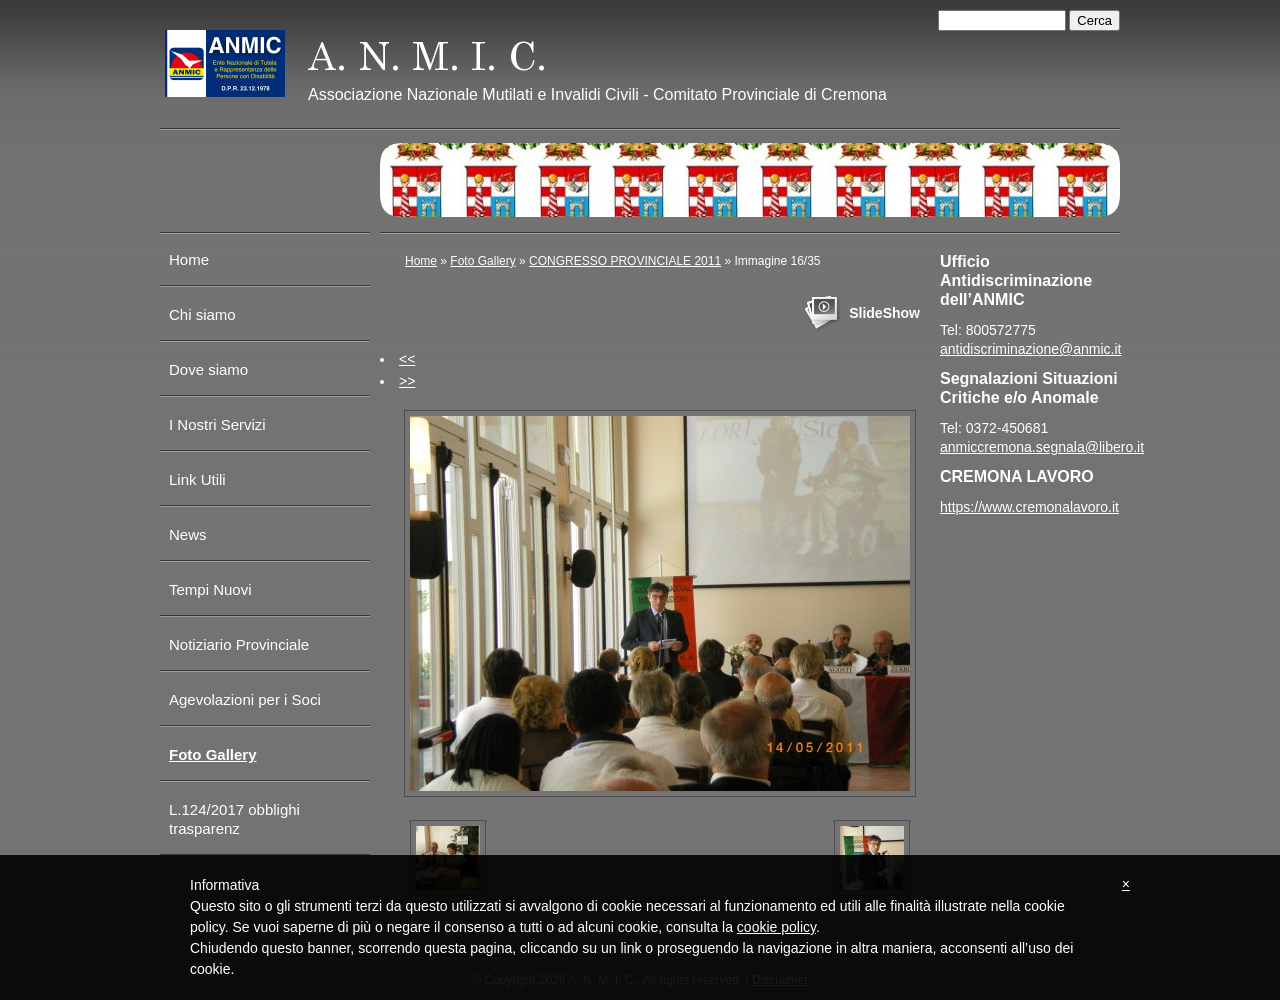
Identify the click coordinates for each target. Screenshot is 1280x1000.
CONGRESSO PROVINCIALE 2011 (625, 261)
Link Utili (197, 479)
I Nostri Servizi (217, 424)
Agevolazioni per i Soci (245, 699)
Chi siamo (202, 314)
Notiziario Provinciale (239, 644)
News (188, 534)
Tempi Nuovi (210, 589)
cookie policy (776, 927)
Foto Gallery (213, 754)
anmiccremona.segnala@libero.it (1042, 447)
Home (189, 259)
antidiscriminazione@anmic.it (1031, 349)
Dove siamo (208, 369)
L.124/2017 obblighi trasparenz (234, 819)
